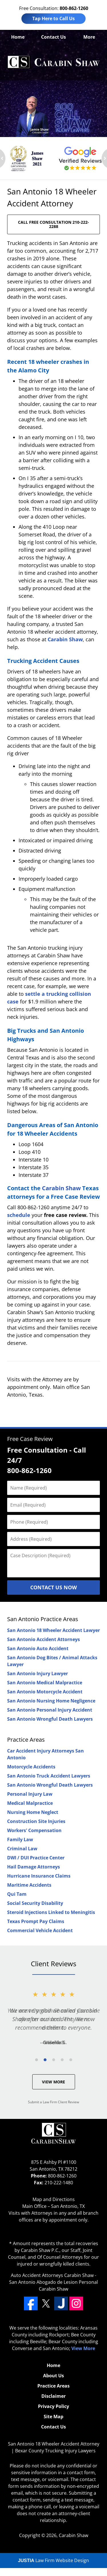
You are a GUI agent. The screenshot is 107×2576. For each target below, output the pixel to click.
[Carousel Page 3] (53, 2060)
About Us (53, 2375)
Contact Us (53, 37)
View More (53, 2082)
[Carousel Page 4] (62, 2060)
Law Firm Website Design (53, 2560)
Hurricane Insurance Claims (38, 1876)
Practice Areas (26, 1739)
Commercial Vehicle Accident (40, 1930)
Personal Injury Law (30, 1794)
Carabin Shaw (65, 639)
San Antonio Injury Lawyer (37, 1673)
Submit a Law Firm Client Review (53, 2102)
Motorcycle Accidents (31, 1767)
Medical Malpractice (30, 1803)
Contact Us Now (53, 1587)
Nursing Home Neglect (32, 1812)
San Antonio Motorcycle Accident (44, 1692)
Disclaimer (53, 2396)
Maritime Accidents (29, 1885)
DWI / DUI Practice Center (35, 1858)
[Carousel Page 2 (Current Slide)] (45, 2060)
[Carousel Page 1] (36, 2060)
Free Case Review (30, 1439)
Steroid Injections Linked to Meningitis (51, 1912)
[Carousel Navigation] (53, 2059)
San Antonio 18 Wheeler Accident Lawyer (53, 1630)
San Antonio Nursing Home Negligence (51, 1701)
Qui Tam (17, 1894)
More (89, 37)
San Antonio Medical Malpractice (44, 1682)
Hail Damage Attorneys (33, 1867)
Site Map (53, 2416)
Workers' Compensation (34, 1830)
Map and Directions (54, 2199)
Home (18, 37)
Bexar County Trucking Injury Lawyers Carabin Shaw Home (53, 62)
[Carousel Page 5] (70, 2060)
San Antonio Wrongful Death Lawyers (50, 1719)
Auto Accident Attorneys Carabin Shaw (52, 2275)
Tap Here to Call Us (53, 18)
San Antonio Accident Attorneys (43, 1639)
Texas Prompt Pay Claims (35, 1921)
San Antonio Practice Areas (42, 1619)
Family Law (20, 1839)
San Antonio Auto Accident (37, 1648)
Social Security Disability (35, 1903)
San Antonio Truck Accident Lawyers (48, 1776)
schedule (18, 1215)
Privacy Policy (53, 2406)
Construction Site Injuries (36, 1821)
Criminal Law (22, 1848)
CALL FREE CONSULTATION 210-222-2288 (53, 224)
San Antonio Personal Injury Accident (49, 1710)
